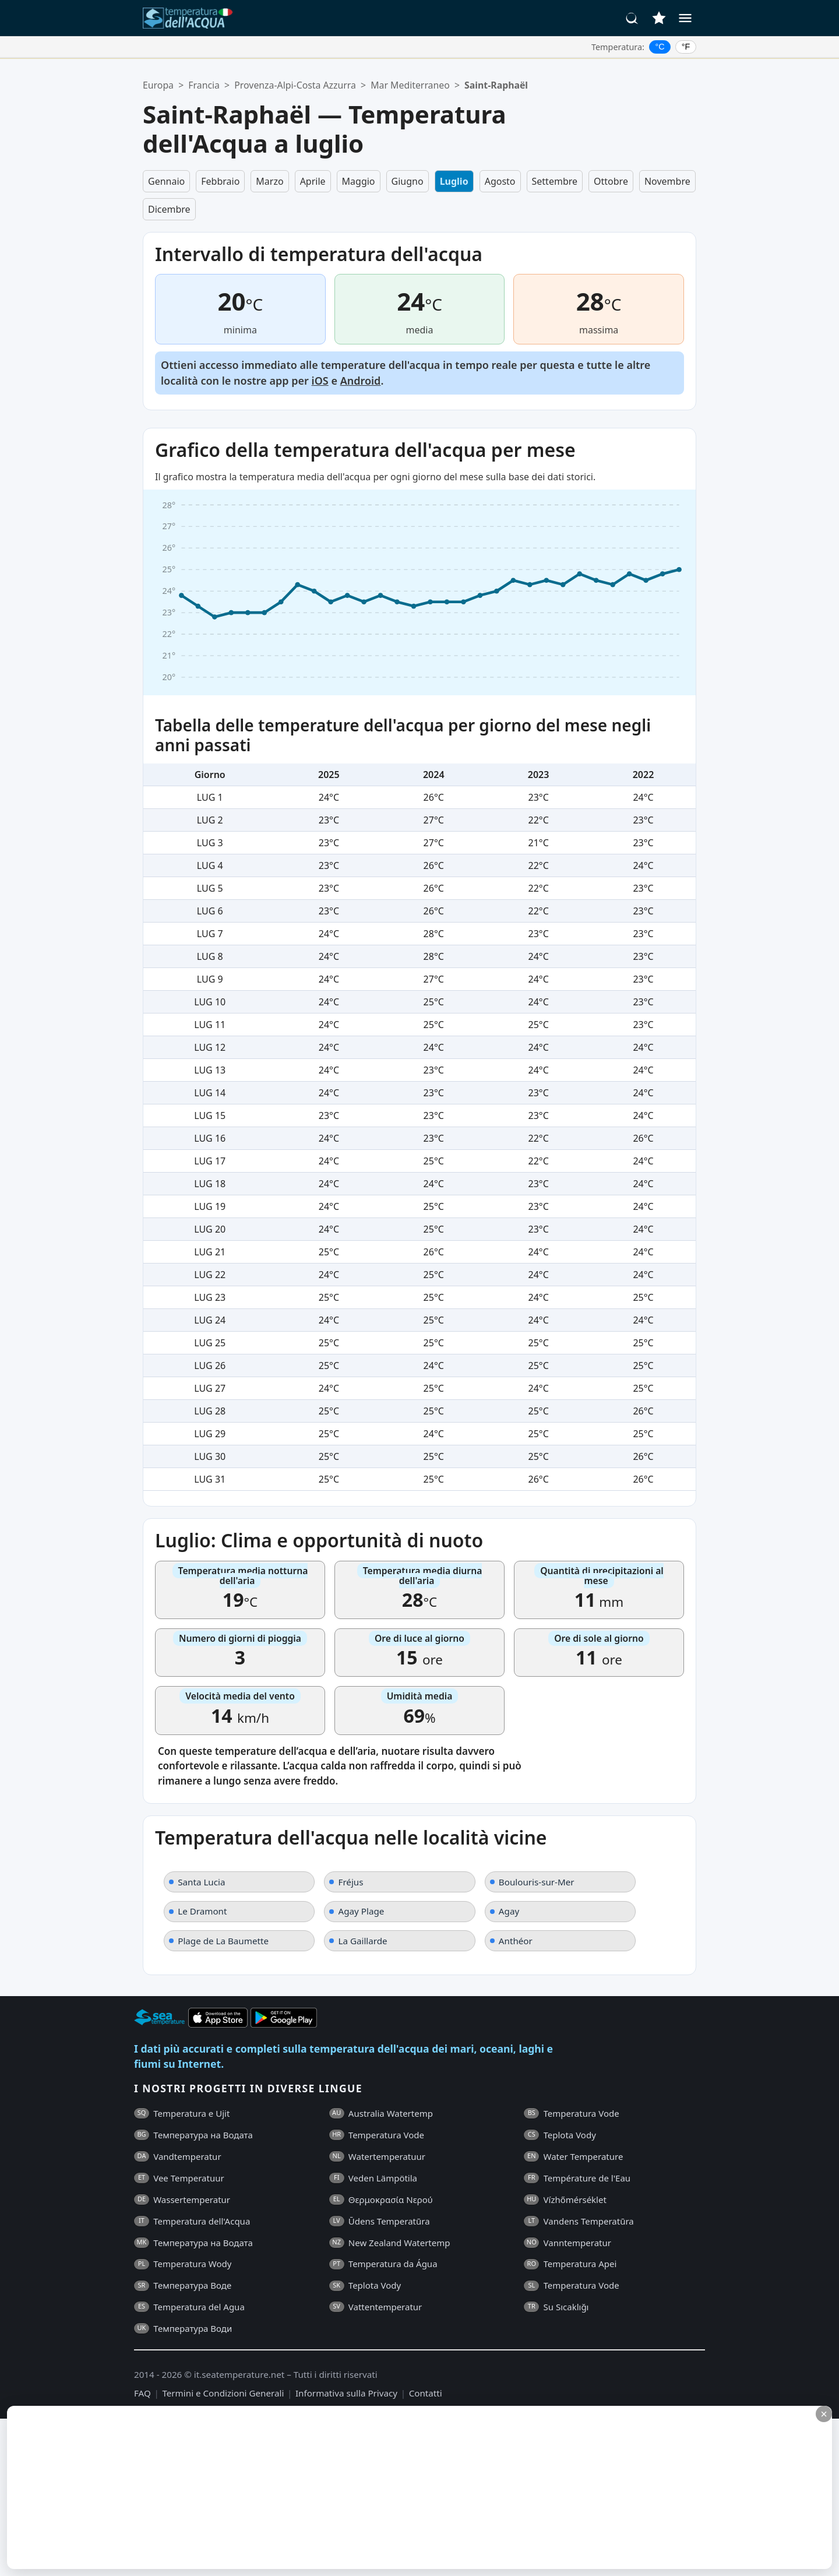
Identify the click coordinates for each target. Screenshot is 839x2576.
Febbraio (220, 181)
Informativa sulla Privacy (346, 2393)
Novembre (667, 181)
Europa (158, 85)
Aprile (313, 181)
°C (660, 46)
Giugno (408, 181)
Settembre (555, 181)
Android (360, 381)
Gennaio (166, 181)
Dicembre (169, 209)
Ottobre (611, 181)
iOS (320, 381)
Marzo (269, 181)
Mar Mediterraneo (410, 85)
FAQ (142, 2393)
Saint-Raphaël (496, 85)
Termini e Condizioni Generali (223, 2393)
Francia (204, 85)
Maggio (358, 181)
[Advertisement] (283, 2487)
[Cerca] (632, 18)
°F (686, 46)
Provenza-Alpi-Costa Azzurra (295, 85)
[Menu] (685, 18)
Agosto (500, 181)
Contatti (425, 2393)
